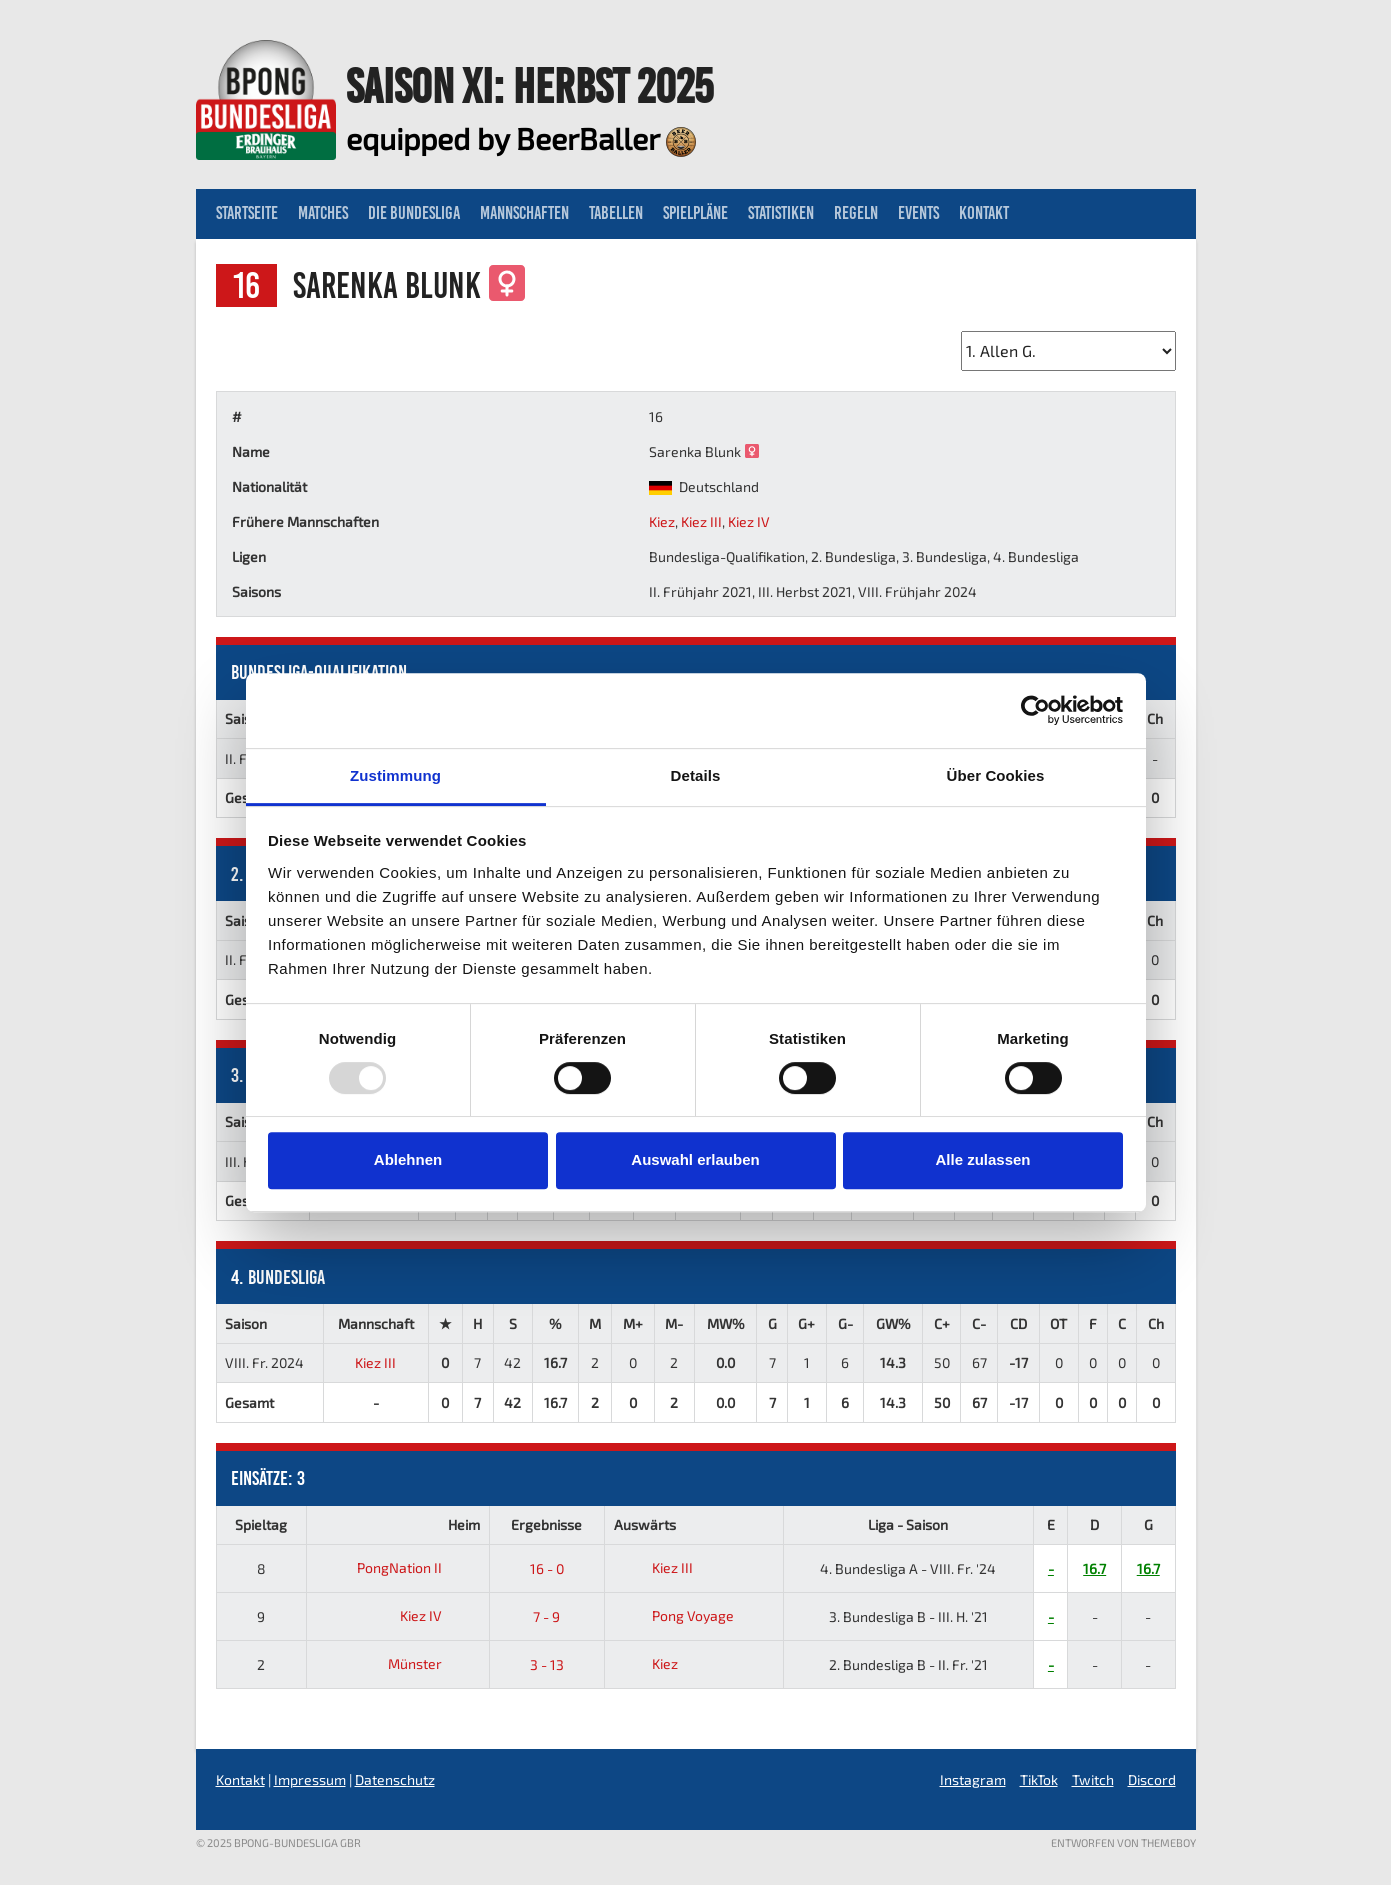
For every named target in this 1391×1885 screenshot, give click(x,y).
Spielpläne (695, 213)
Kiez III (701, 521)
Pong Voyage (674, 1615)
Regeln (856, 213)
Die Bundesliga (414, 213)
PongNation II (415, 1567)
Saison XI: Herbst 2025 (529, 86)
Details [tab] (696, 775)
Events (918, 213)
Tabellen (616, 213)
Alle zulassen (982, 1159)
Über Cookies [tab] (996, 775)
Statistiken (781, 213)
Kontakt (984, 213)
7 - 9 (546, 1616)
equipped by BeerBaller (521, 138)
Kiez (662, 521)
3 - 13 (547, 1664)
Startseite (247, 213)
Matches (323, 213)
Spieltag (261, 1524)
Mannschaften (524, 213)
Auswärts (645, 1524)
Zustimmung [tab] (395, 775)
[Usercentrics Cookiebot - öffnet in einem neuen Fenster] (1035, 710)
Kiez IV (749, 521)
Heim (464, 1524)
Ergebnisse (546, 1524)
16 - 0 (547, 1568)
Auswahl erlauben (695, 1159)
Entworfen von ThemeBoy (1123, 1842)
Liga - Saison (908, 1524)
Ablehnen (408, 1159)
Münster (430, 1663)
